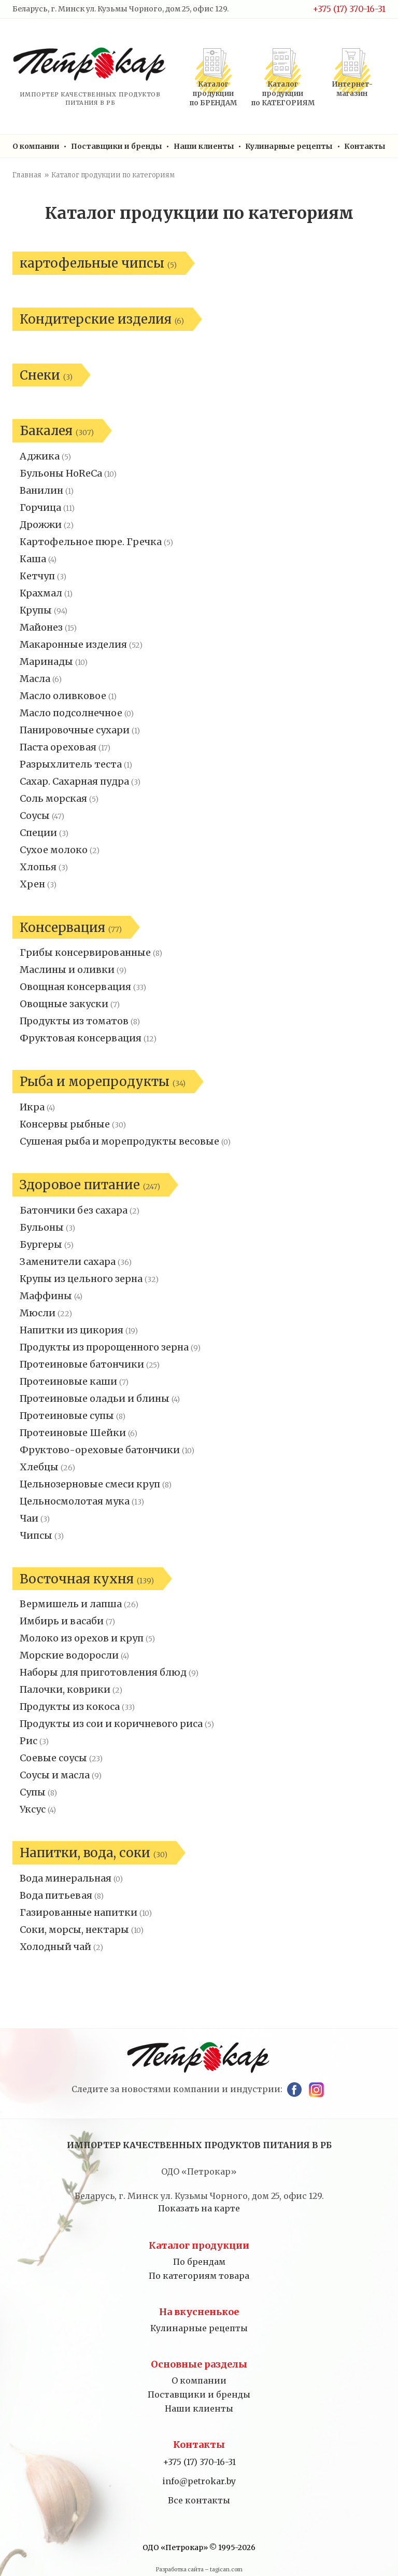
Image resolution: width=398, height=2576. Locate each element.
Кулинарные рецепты (289, 146)
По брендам (199, 2262)
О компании (36, 146)
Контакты (365, 146)
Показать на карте (199, 2208)
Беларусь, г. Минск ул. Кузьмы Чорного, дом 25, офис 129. (120, 8)
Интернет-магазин (352, 89)
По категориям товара (199, 2276)
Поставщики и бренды (116, 146)
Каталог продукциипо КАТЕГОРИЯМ (283, 93)
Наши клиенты (204, 146)
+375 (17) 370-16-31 (349, 9)
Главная (26, 175)
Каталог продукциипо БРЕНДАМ (213, 93)
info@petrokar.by (199, 2481)
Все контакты (199, 2500)
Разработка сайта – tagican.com (199, 2569)
